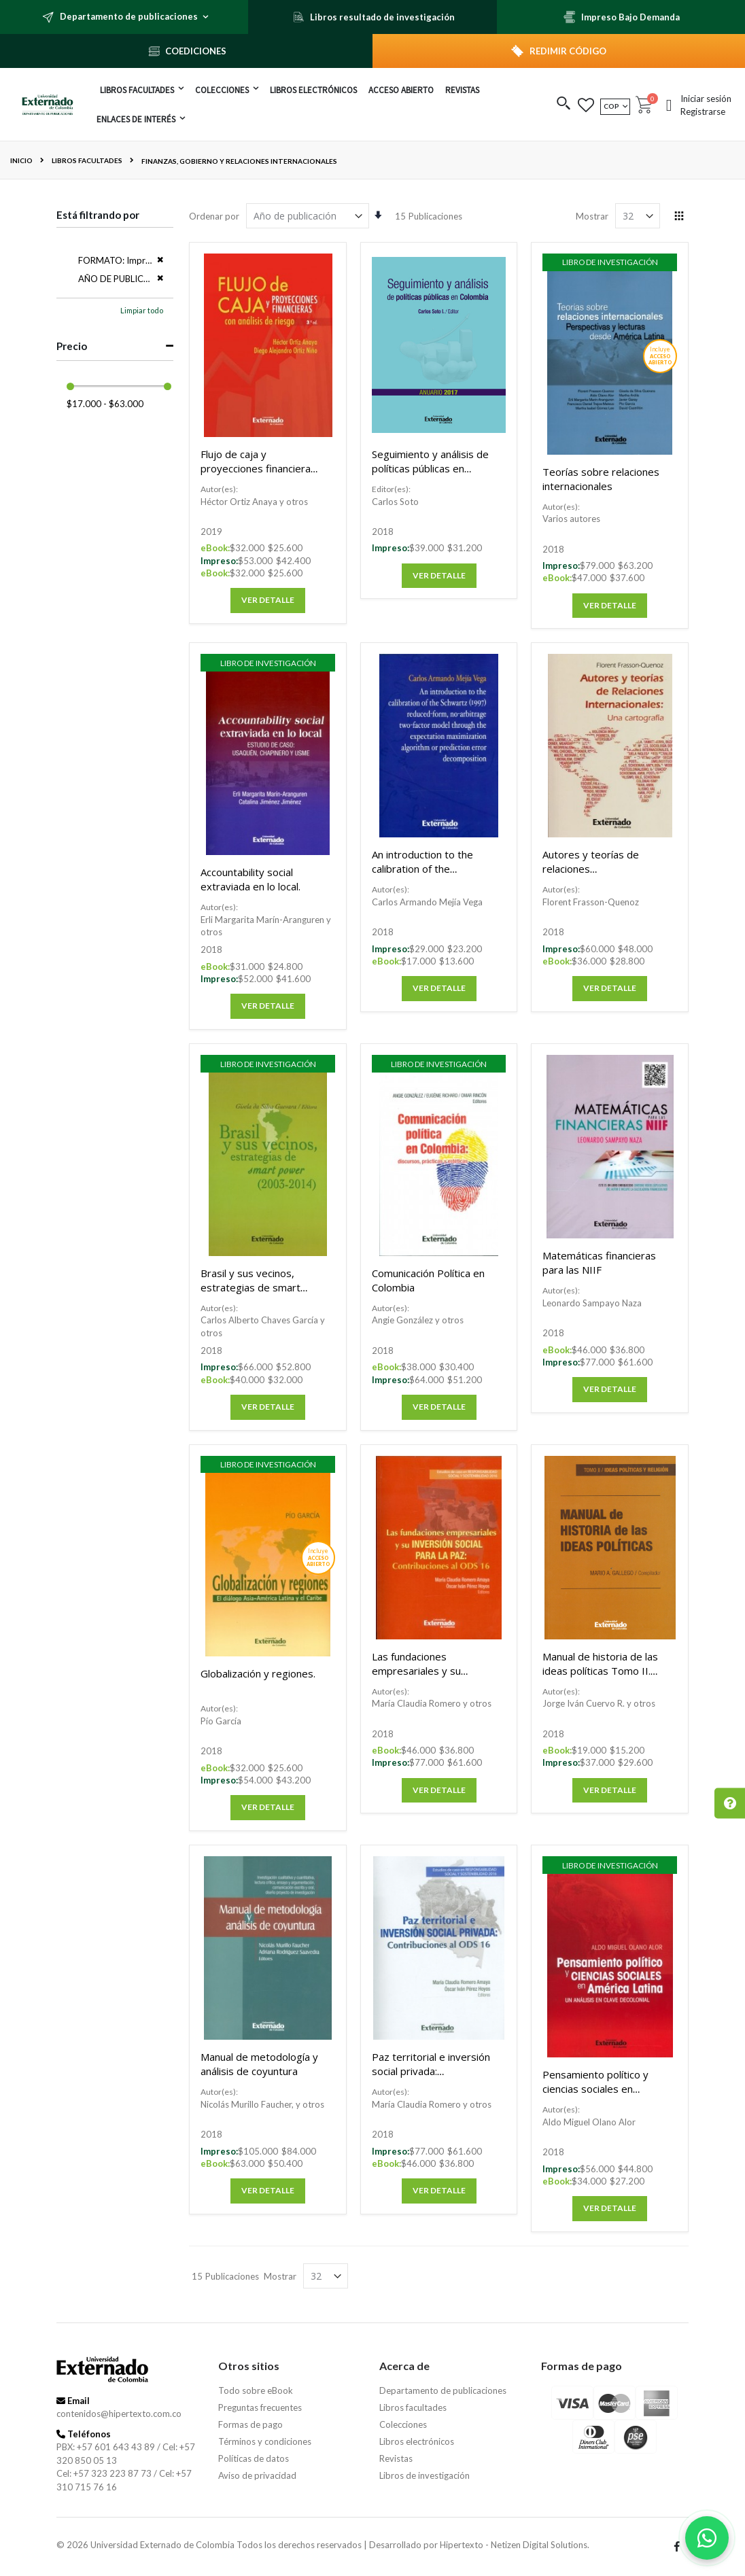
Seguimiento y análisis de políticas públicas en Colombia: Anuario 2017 (430, 468)
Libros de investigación (424, 2475)
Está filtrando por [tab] (97, 215)
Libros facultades (87, 160)
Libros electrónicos (416, 2441)
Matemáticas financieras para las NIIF (599, 1262)
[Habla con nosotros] (707, 2538)
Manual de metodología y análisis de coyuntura (259, 2064)
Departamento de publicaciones (442, 2390)
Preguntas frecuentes (260, 2407)
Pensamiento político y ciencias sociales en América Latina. (595, 2089)
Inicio (21, 160)
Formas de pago (250, 2424)
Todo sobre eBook (255, 2390)
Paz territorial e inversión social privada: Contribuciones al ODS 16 (431, 2071)
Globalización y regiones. (258, 1673)
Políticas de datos (253, 2458)
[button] (563, 104)
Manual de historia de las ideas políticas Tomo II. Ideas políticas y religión (600, 1671)
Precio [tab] (71, 346)
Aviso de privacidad (257, 2475)
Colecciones (403, 2424)
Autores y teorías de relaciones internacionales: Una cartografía (590, 876)
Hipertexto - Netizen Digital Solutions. (514, 2544)
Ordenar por (214, 216)
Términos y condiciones (264, 2441)
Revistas (396, 2458)
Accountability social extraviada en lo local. (250, 879)
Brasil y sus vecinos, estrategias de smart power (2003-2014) (250, 1287)
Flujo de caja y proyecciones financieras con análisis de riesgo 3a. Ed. (259, 475)
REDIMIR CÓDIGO (568, 51)
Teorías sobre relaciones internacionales (600, 479)
